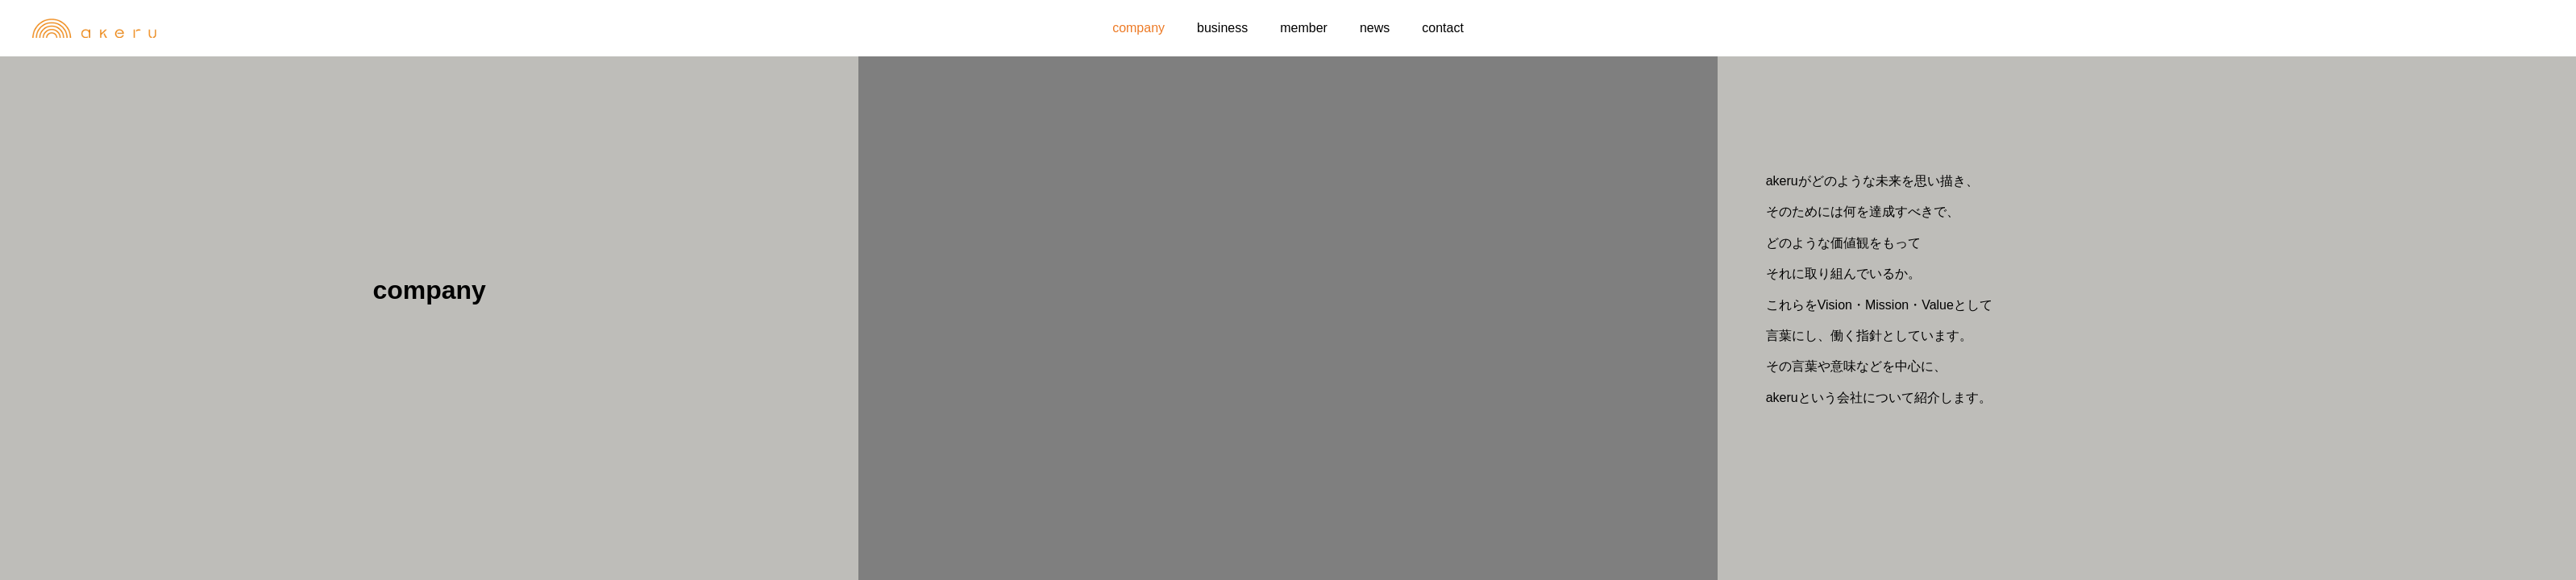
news (1375, 28)
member (1303, 28)
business (1222, 28)
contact (1443, 28)
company (1138, 28)
